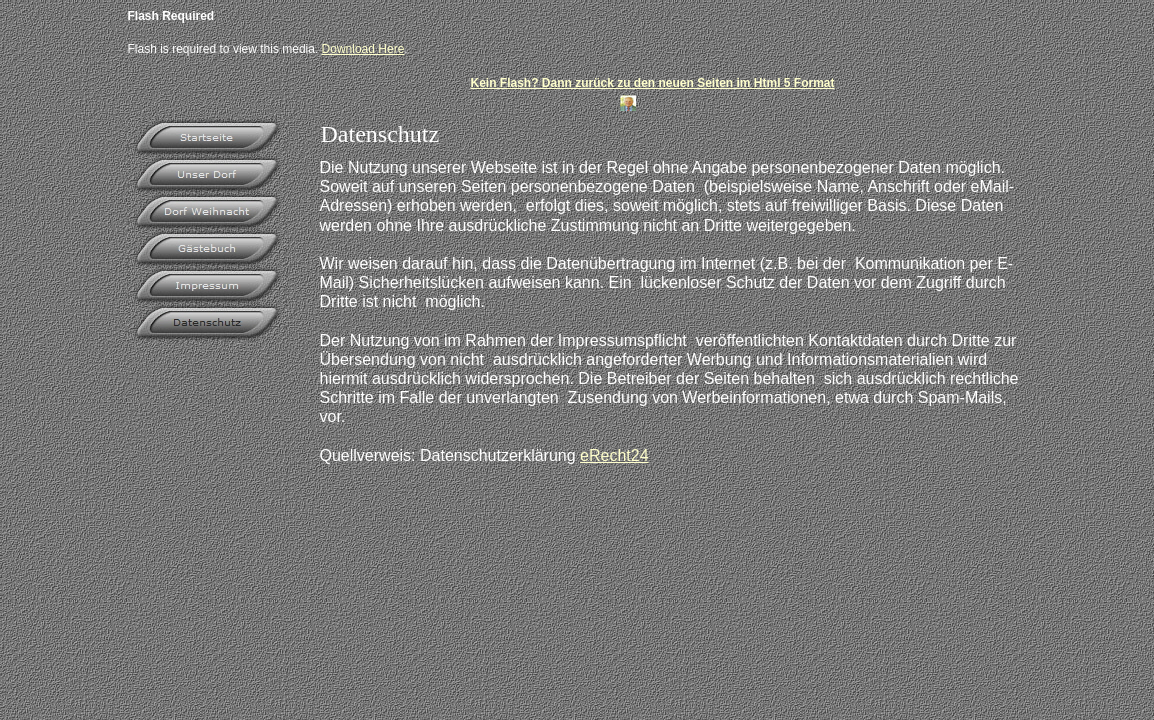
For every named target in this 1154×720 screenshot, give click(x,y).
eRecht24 (614, 455)
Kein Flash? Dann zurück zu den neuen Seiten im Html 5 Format (652, 83)
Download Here (363, 49)
